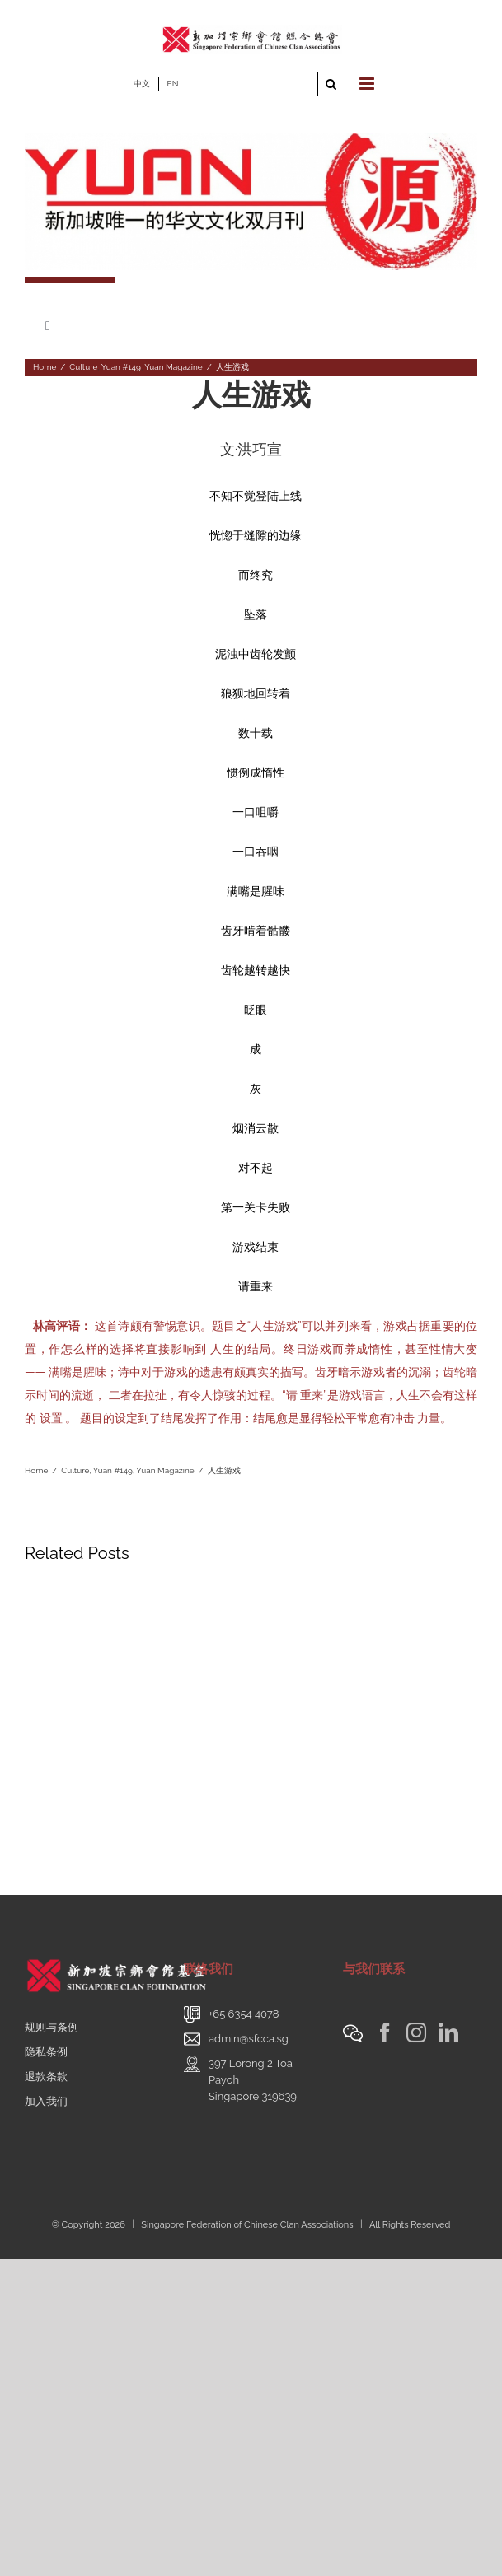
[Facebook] (385, 2032)
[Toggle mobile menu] (368, 83)
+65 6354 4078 (244, 2014)
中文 (142, 83)
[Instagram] (416, 2032)
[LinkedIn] (448, 2032)
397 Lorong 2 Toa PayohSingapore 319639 (253, 2079)
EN (173, 83)
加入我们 (46, 2101)
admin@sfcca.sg (249, 2038)
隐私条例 (46, 2052)
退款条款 (46, 2076)
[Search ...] (256, 84)
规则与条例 (51, 2027)
